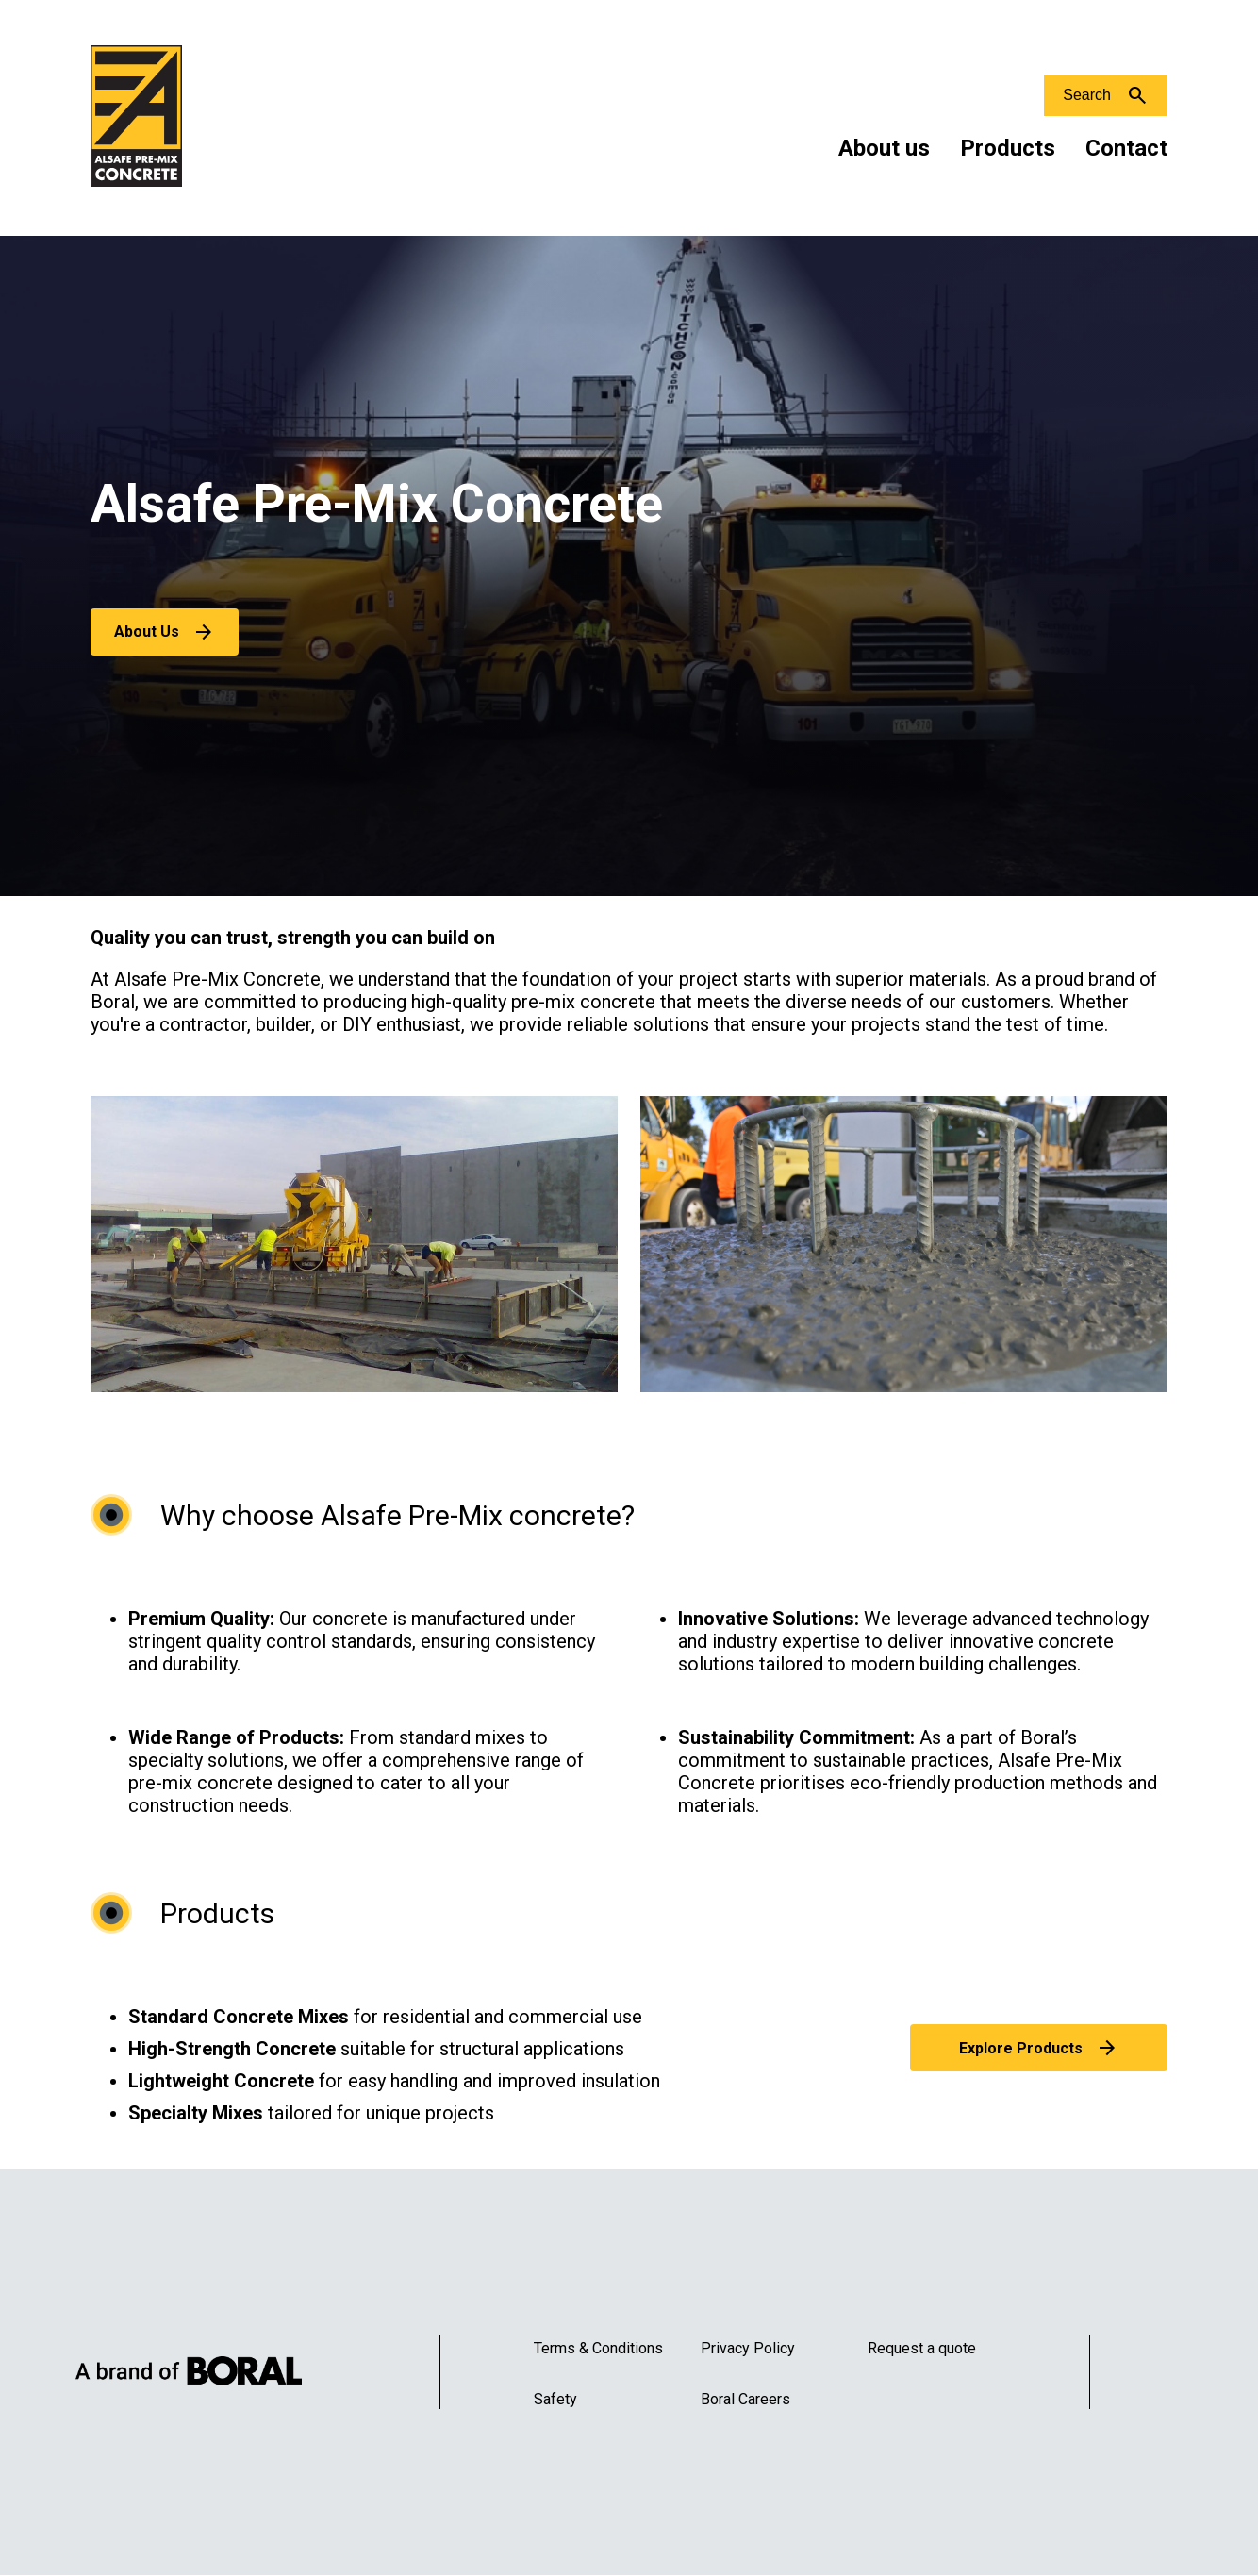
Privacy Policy (748, 2348)
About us (884, 148)
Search (1087, 95)
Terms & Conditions (598, 2348)
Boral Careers (745, 2399)
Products (1007, 148)
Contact (1126, 148)
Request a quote (922, 2348)
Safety (555, 2399)
